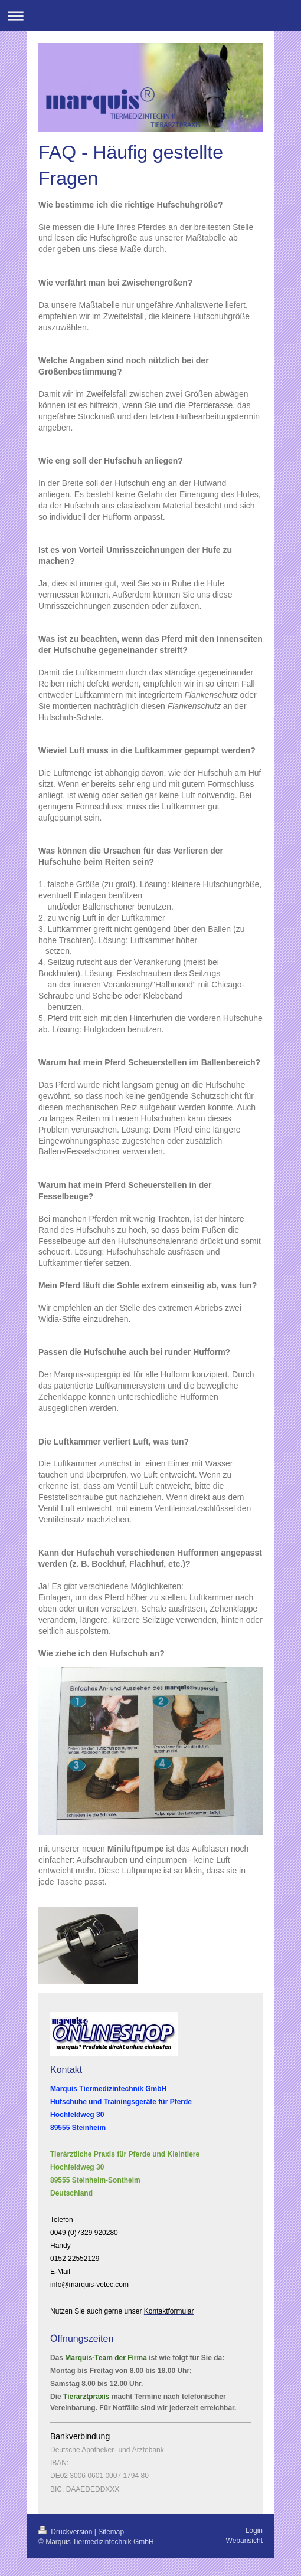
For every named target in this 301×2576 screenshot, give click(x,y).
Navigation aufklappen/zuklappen (150, 15)
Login (254, 2530)
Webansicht (244, 2540)
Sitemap (111, 2532)
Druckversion (66, 2532)
